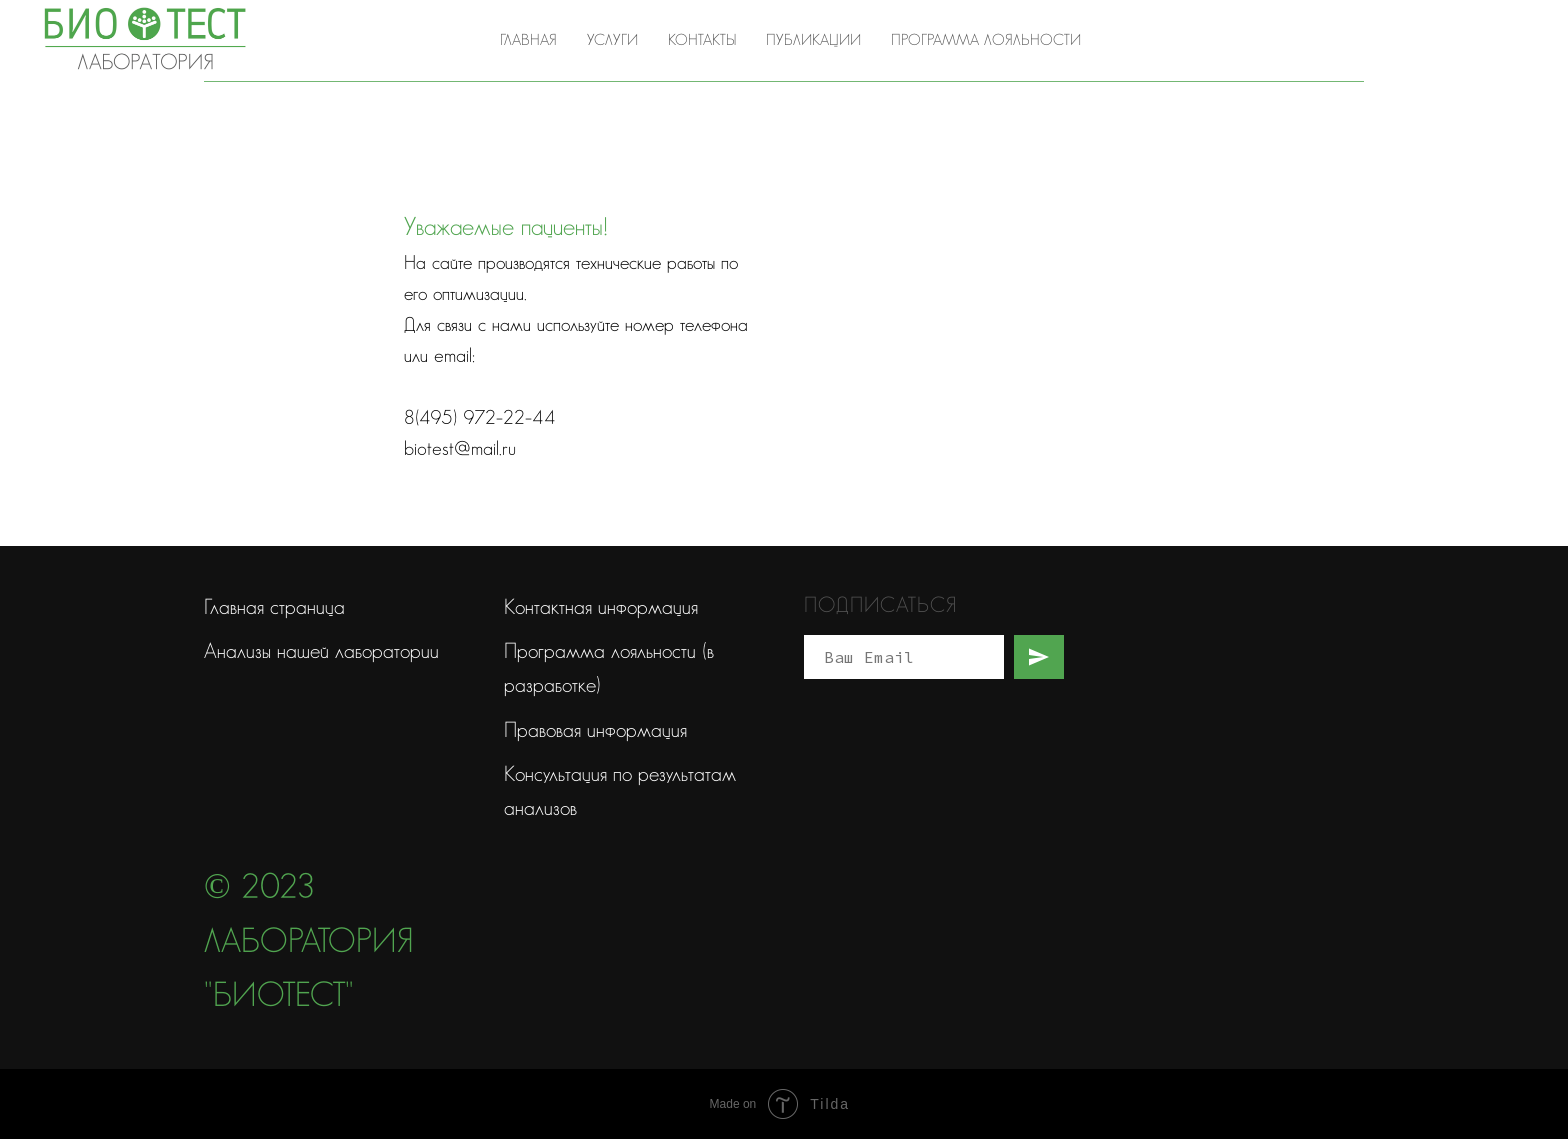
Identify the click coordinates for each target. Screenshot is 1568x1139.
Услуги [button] (612, 40)
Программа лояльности (986, 40)
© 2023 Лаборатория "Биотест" (309, 942)
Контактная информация (601, 607)
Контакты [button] (702, 40)
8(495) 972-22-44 (1434, 40)
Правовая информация (595, 730)
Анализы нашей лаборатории (321, 651)
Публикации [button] (813, 40)
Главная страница (274, 607)
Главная (528, 40)
